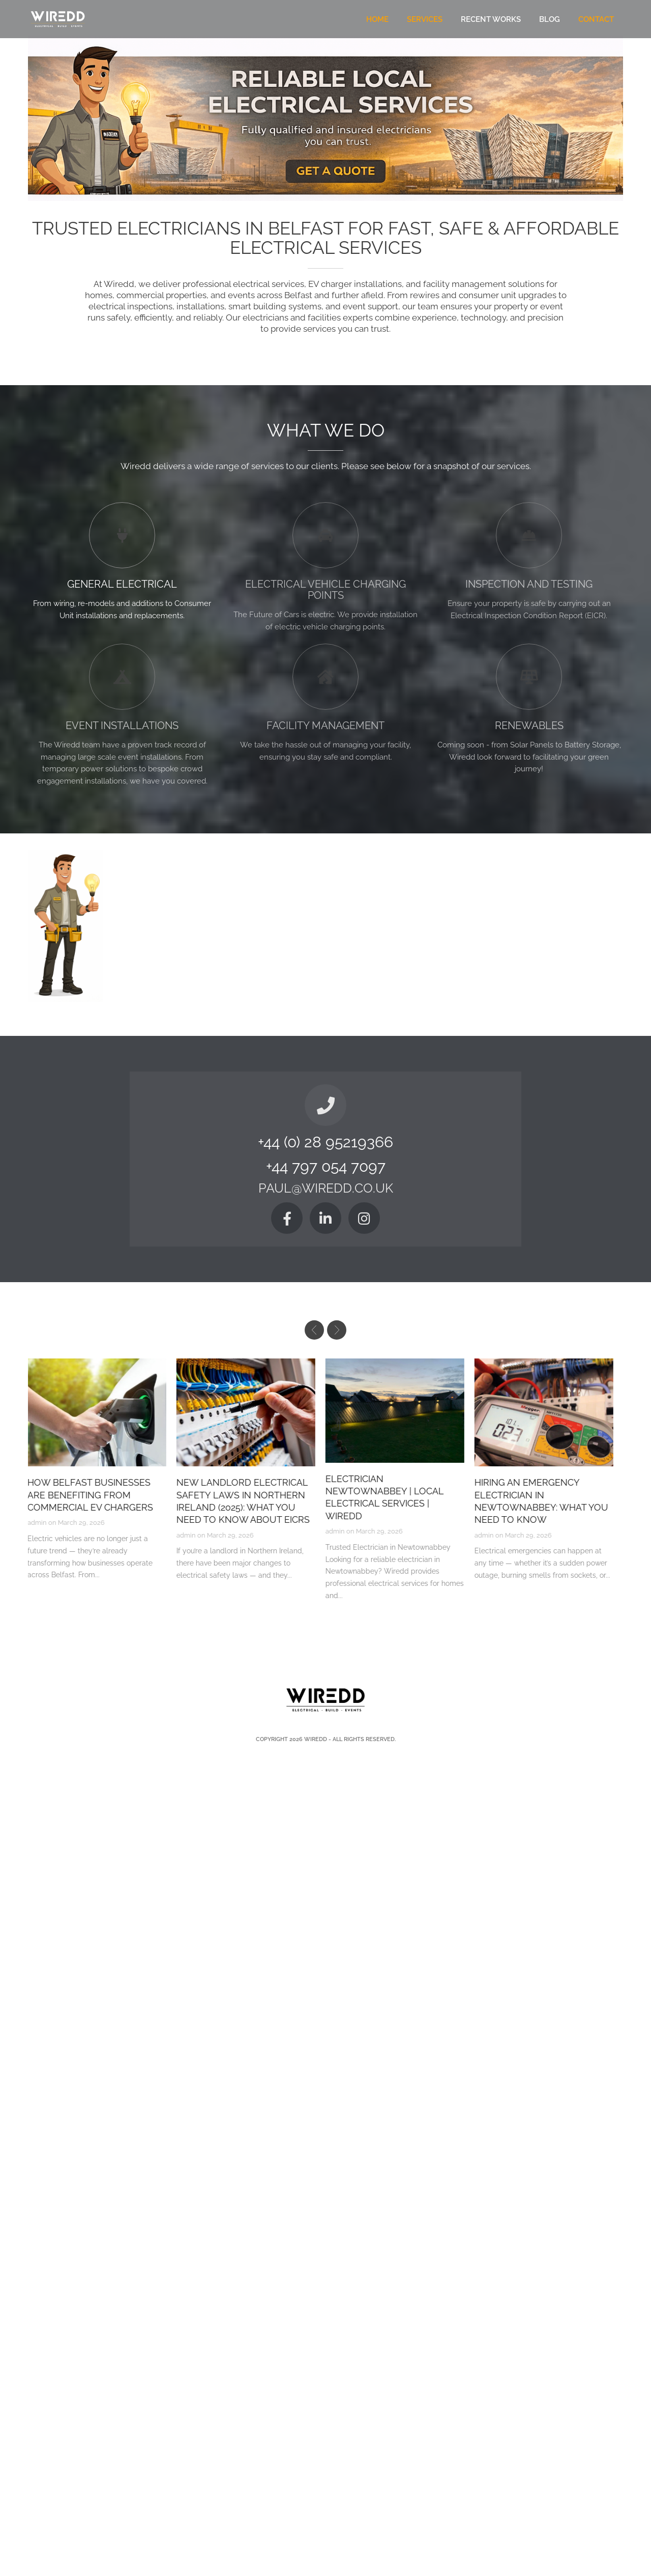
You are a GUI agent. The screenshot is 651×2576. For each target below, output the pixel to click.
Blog (549, 19)
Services (424, 19)
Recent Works (491, 19)
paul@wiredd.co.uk (325, 1188)
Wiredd (315, 1739)
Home (377, 19)
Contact (596, 19)
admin (43, 1522)
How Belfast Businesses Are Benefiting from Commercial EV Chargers (96, 1495)
